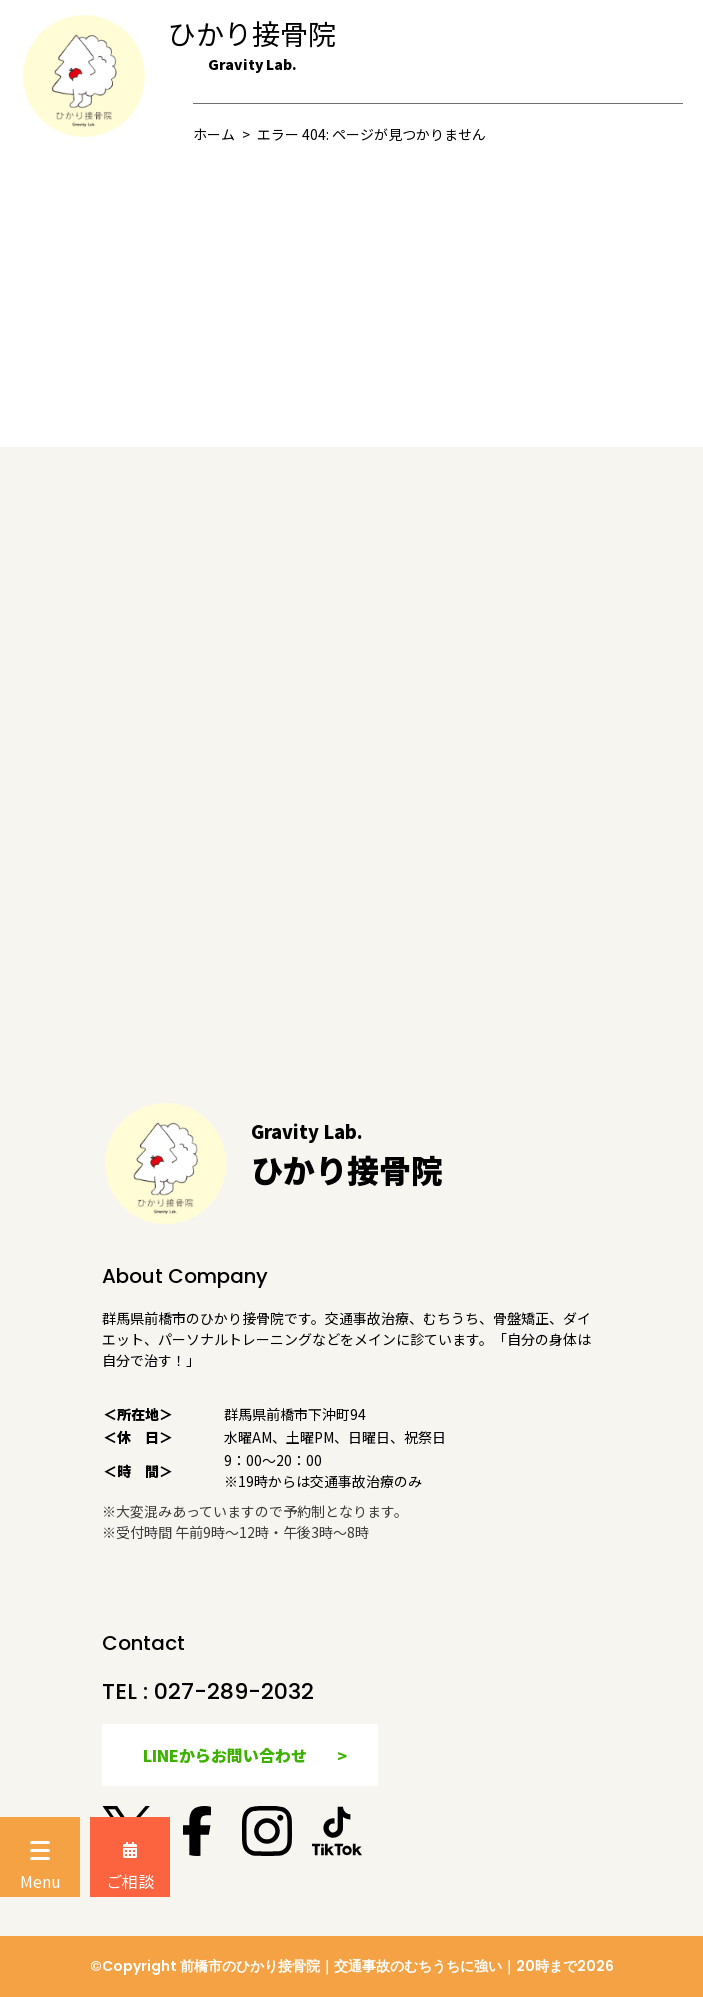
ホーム (214, 134)
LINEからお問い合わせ (225, 1755)
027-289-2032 (234, 1691)
